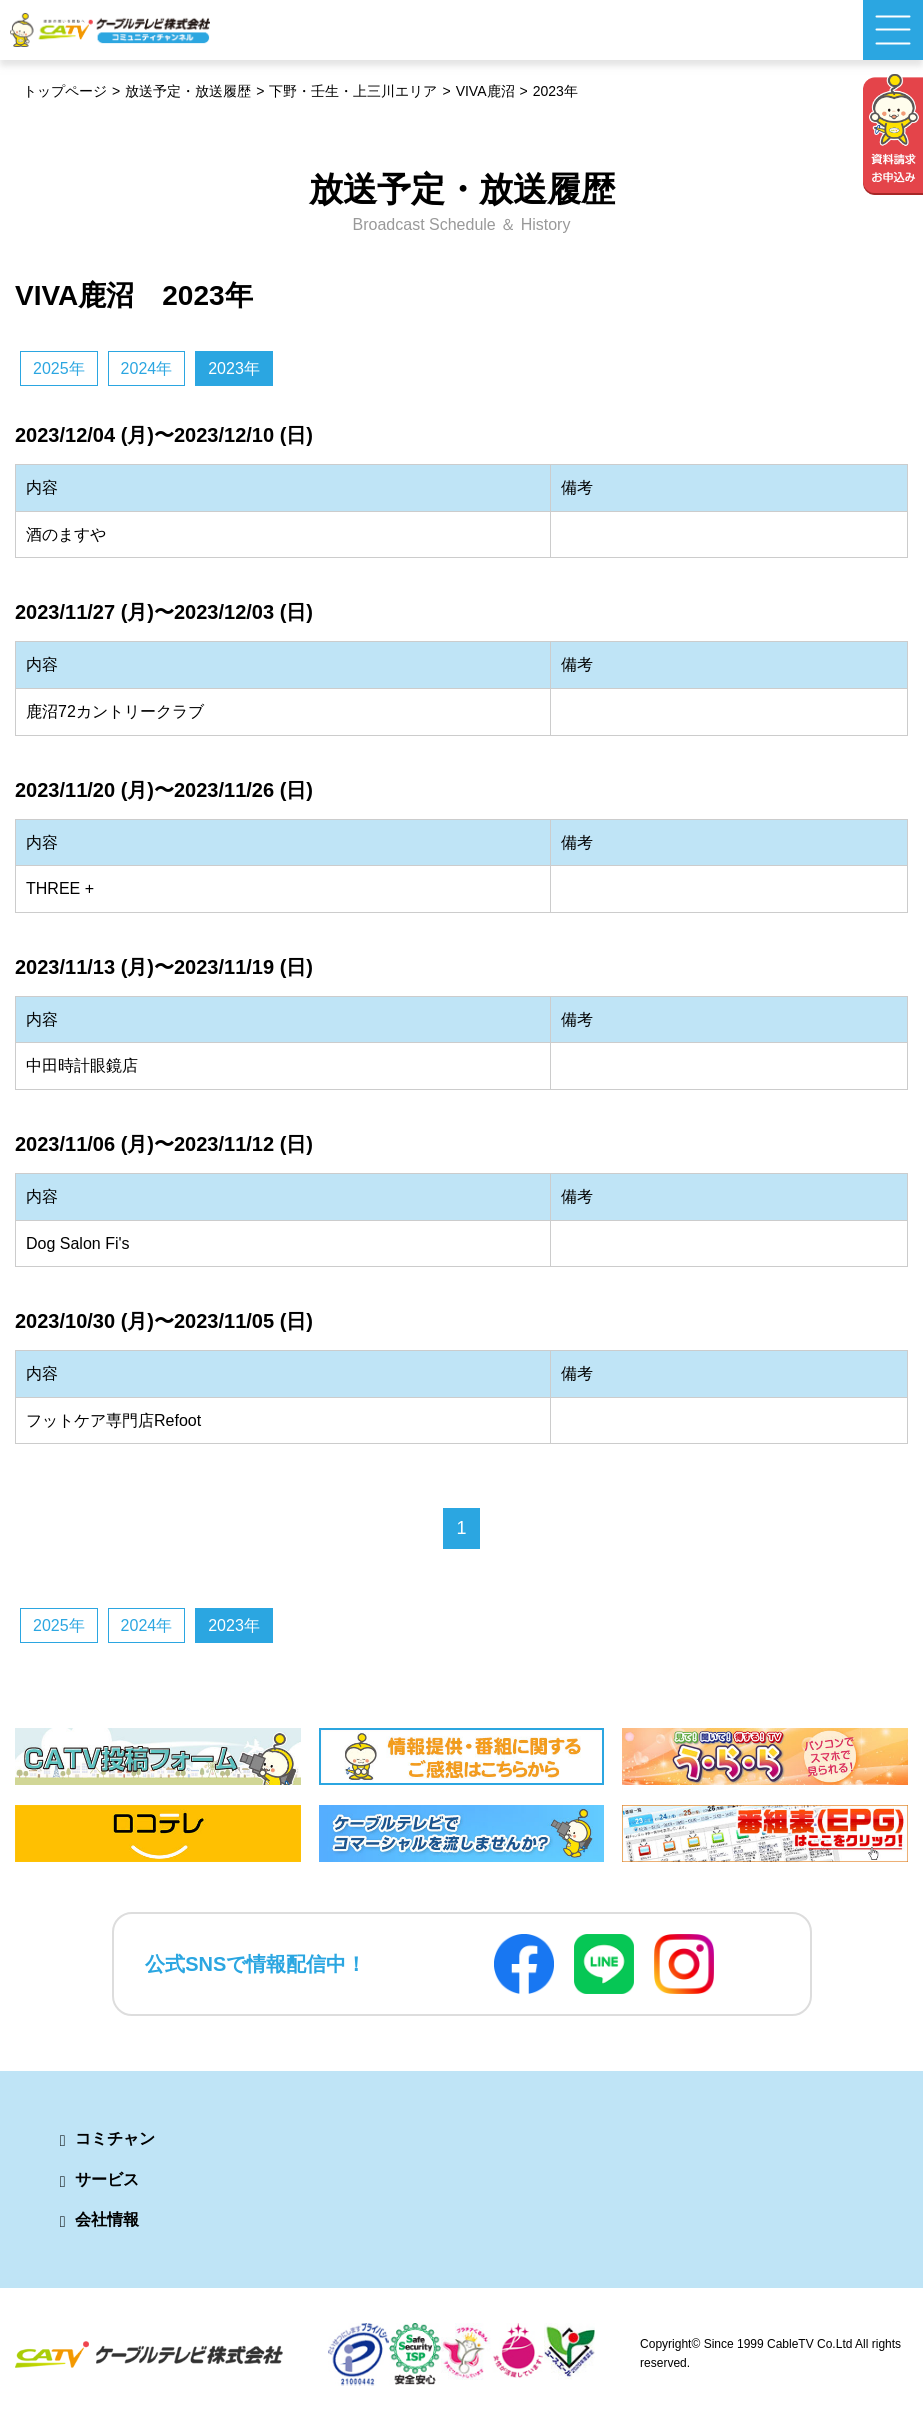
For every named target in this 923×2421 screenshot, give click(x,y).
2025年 (59, 368)
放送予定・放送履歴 (188, 91)
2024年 (147, 368)
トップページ (65, 91)
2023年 (234, 368)
